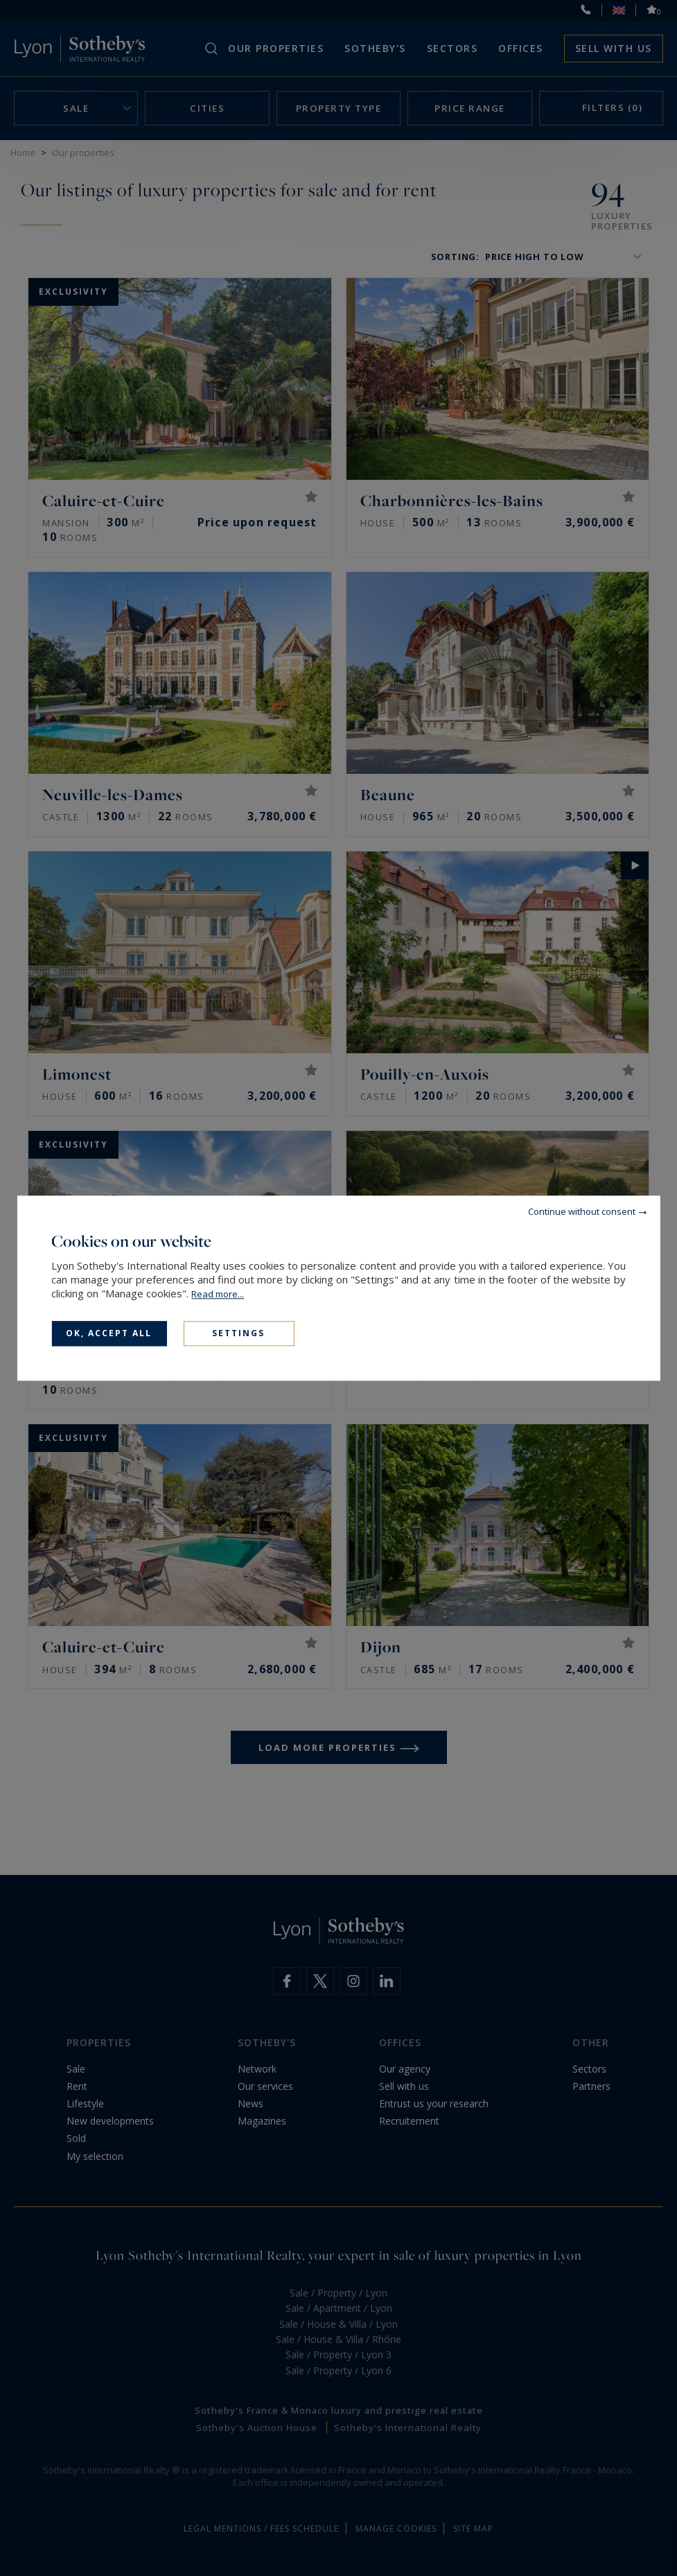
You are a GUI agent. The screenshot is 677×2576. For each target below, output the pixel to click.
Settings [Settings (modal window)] (238, 1333)
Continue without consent (581, 1211)
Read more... (217, 1294)
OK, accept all (109, 1333)
